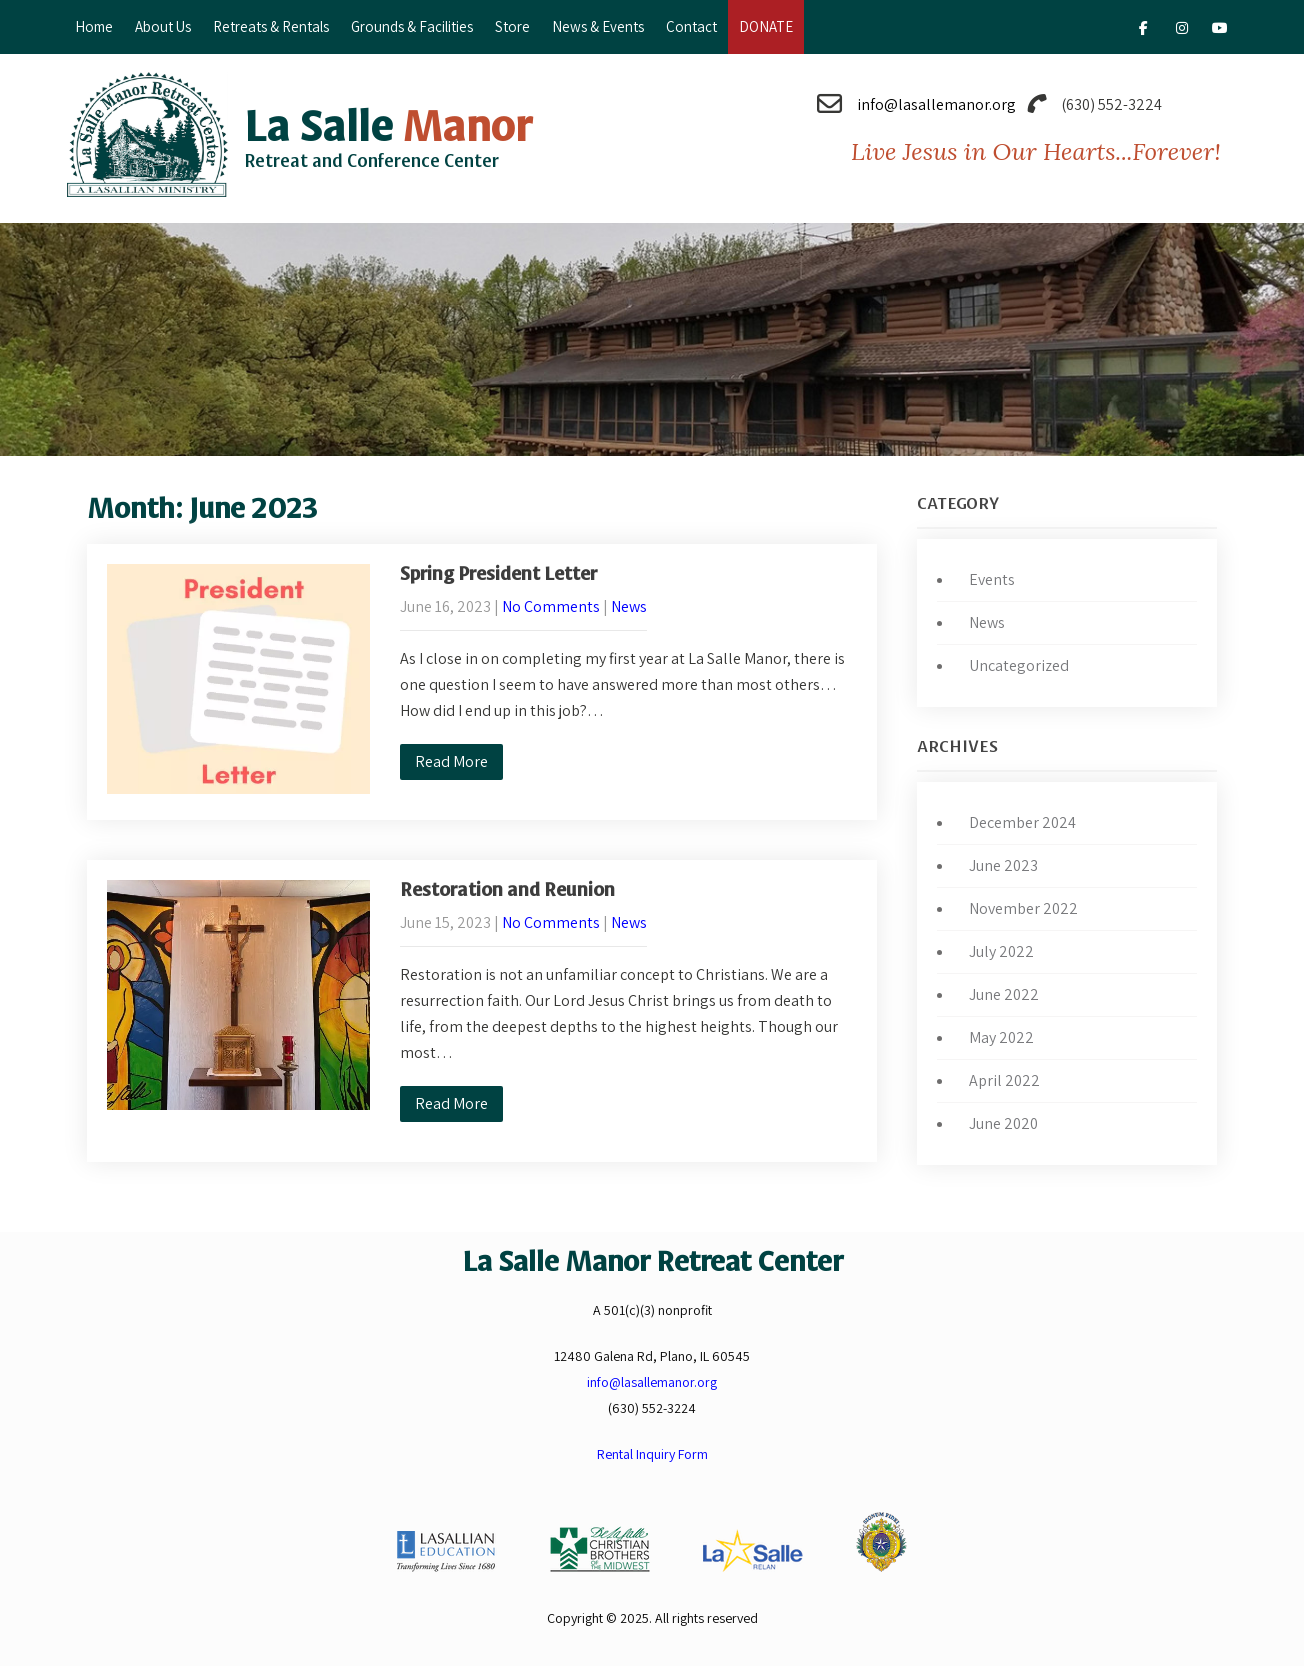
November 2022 (1023, 908)
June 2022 (1004, 994)
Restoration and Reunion (507, 890)
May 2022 (1001, 1037)
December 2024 (1022, 822)
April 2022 (1004, 1080)
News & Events (598, 26)
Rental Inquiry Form (652, 1454)
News (629, 606)
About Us (163, 26)
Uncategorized (1019, 665)
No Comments (551, 606)
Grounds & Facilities (412, 26)
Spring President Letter (498, 574)
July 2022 (1001, 951)
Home (94, 26)
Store (512, 26)
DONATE (766, 26)
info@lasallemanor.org (936, 104)
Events (992, 579)
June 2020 (1003, 1123)
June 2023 (1003, 865)
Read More (451, 761)
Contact (691, 26)
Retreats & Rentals (271, 26)
